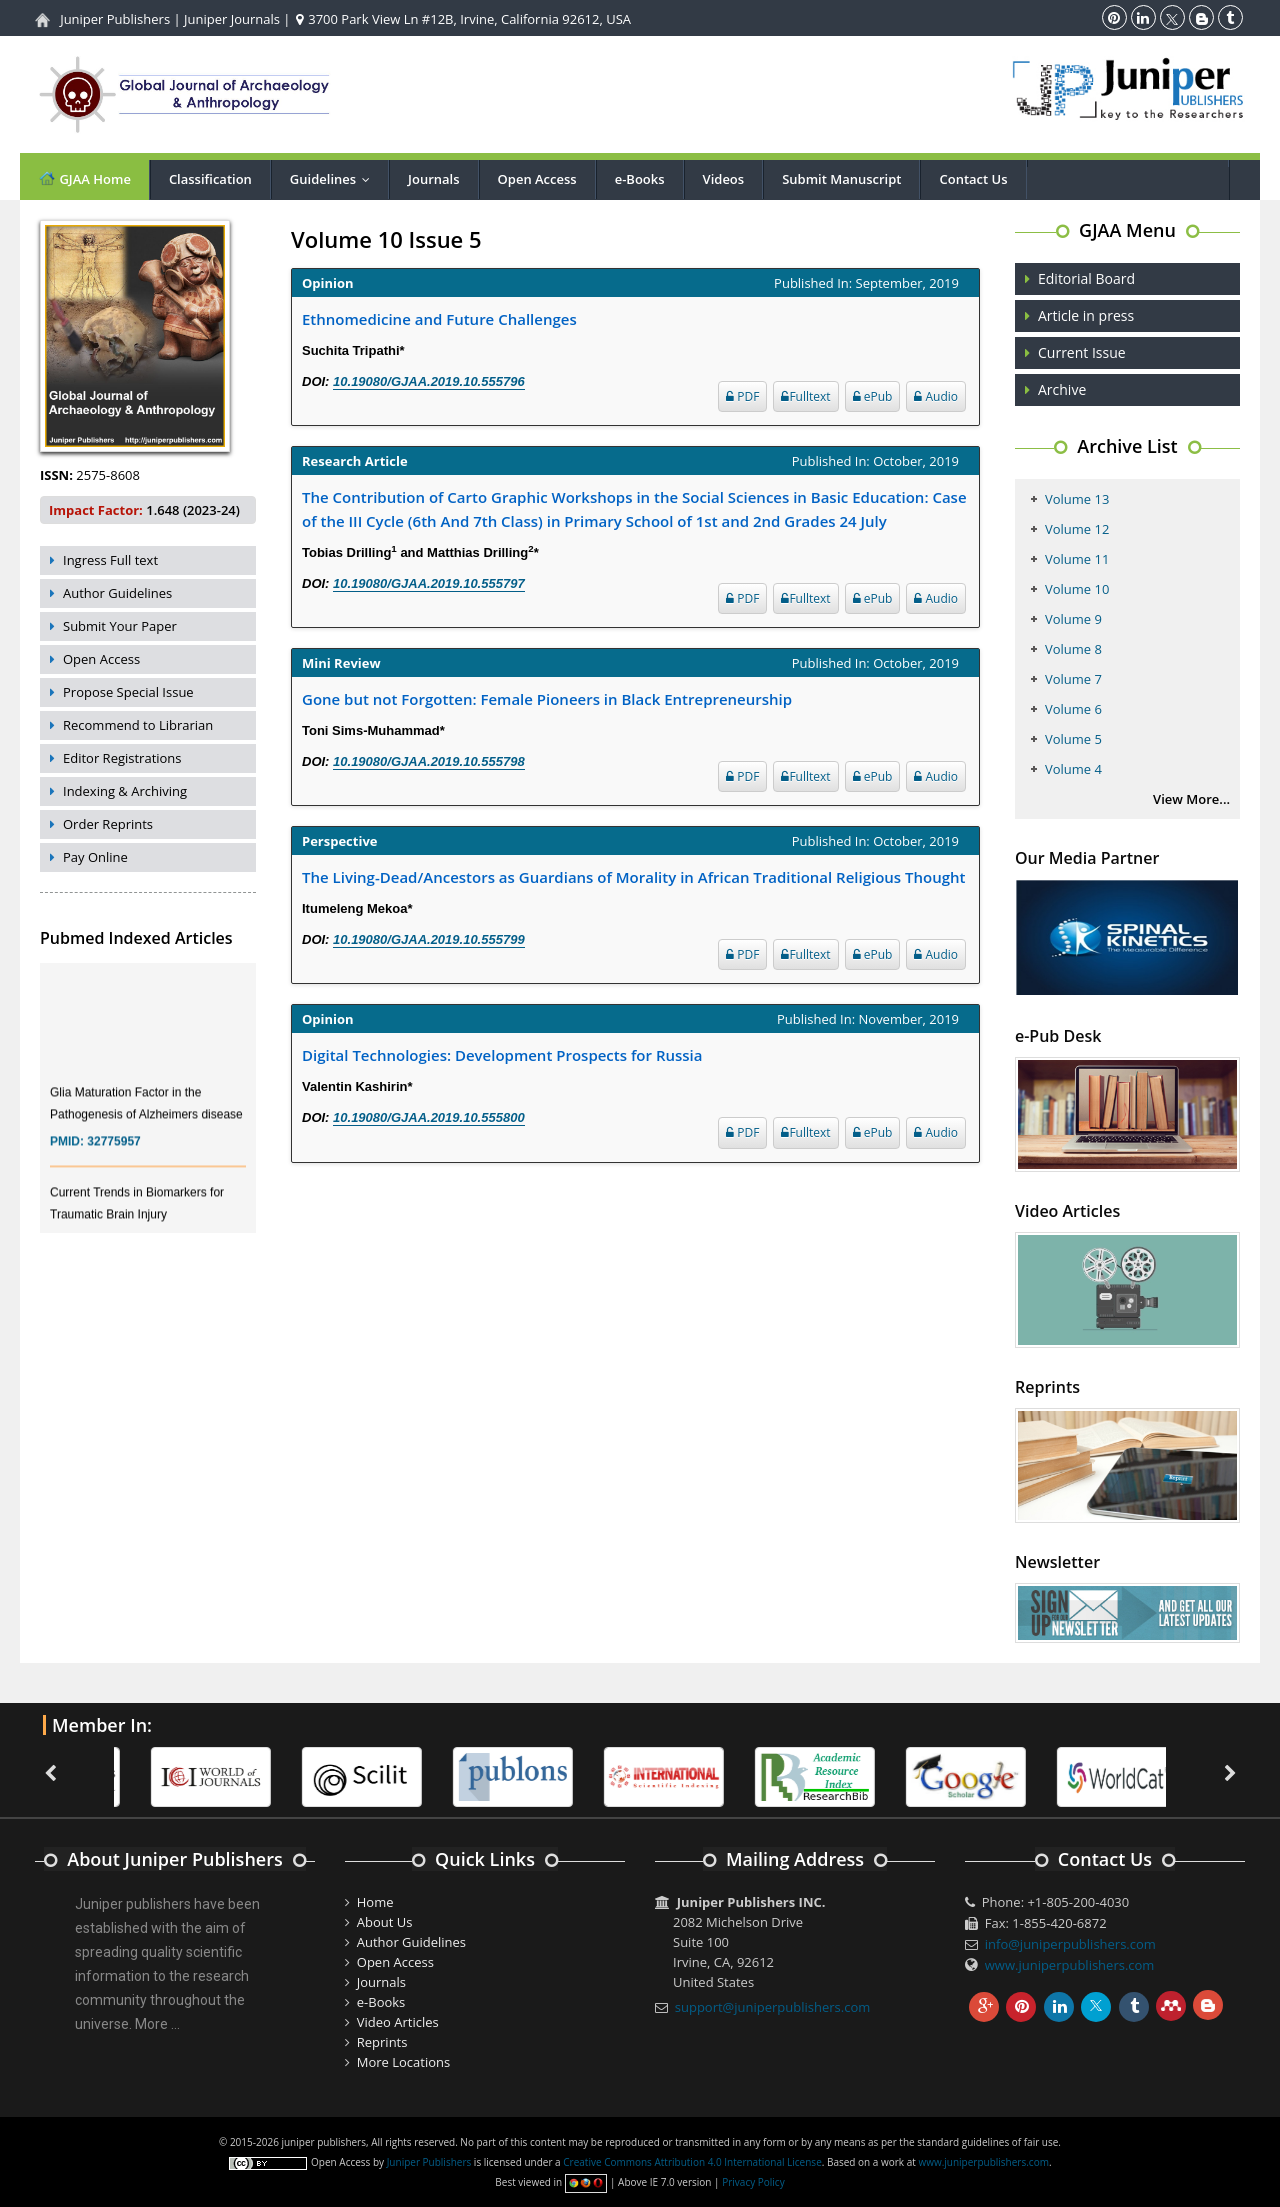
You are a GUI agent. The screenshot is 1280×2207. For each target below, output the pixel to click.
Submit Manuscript (841, 179)
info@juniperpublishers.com (1070, 1944)
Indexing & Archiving (125, 791)
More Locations (403, 2062)
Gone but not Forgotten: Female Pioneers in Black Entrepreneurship (547, 699)
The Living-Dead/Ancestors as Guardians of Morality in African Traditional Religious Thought (634, 877)
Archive (1062, 389)
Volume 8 (1073, 649)
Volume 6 (1073, 709)
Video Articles (398, 2022)
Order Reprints (108, 824)
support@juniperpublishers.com (773, 2007)
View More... (1191, 799)
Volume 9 (1073, 619)
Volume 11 (1077, 559)
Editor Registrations (122, 758)
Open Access (537, 179)
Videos (724, 179)
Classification (210, 179)
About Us (385, 1922)
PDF (742, 396)
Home (375, 1902)
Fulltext (805, 396)
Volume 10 (1077, 589)
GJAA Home (84, 178)
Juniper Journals (232, 19)
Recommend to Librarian (138, 725)
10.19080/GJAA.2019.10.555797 (429, 583)
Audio (936, 396)
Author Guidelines (117, 593)
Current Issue (1082, 352)
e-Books (640, 179)
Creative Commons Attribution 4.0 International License (692, 2162)
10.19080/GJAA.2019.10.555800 (429, 1117)
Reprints (382, 2042)
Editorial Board (1086, 278)
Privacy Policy (753, 2182)
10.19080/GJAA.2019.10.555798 (429, 761)
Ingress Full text (110, 560)
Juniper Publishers (115, 19)
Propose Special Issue (128, 692)
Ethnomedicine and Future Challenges (439, 319)
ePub (873, 396)
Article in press (1086, 315)
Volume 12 (1077, 529)
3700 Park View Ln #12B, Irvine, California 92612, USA (463, 19)
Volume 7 (1073, 679)
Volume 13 (1077, 499)
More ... (157, 2024)
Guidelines (334, 179)
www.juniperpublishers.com (1070, 1965)
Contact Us (973, 179)
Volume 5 (1073, 739)
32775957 (113, 1158)
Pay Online (95, 857)
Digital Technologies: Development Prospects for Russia (502, 1055)
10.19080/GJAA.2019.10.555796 (429, 381)
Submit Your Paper (120, 626)
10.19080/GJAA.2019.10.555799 (429, 939)
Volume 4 (1073, 769)
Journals (433, 179)
